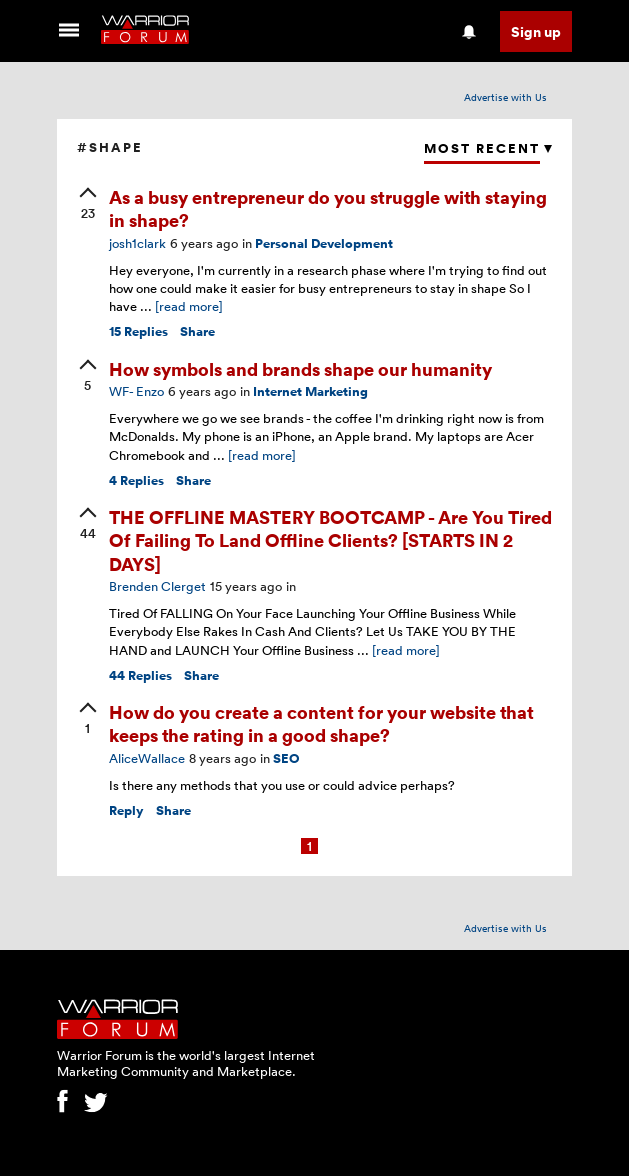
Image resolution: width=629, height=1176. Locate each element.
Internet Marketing (310, 391)
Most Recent (482, 148)
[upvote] (88, 205)
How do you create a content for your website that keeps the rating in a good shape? (321, 723)
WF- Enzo (136, 391)
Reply (126, 810)
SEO (286, 758)
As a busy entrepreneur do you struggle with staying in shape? (328, 208)
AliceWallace (147, 758)
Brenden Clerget (157, 586)
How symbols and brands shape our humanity (300, 368)
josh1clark (137, 243)
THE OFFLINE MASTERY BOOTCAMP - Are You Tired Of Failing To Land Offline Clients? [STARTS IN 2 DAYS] (330, 540)
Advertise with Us (505, 97)
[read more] (189, 306)
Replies (138, 331)
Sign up (536, 31)
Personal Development (324, 243)
